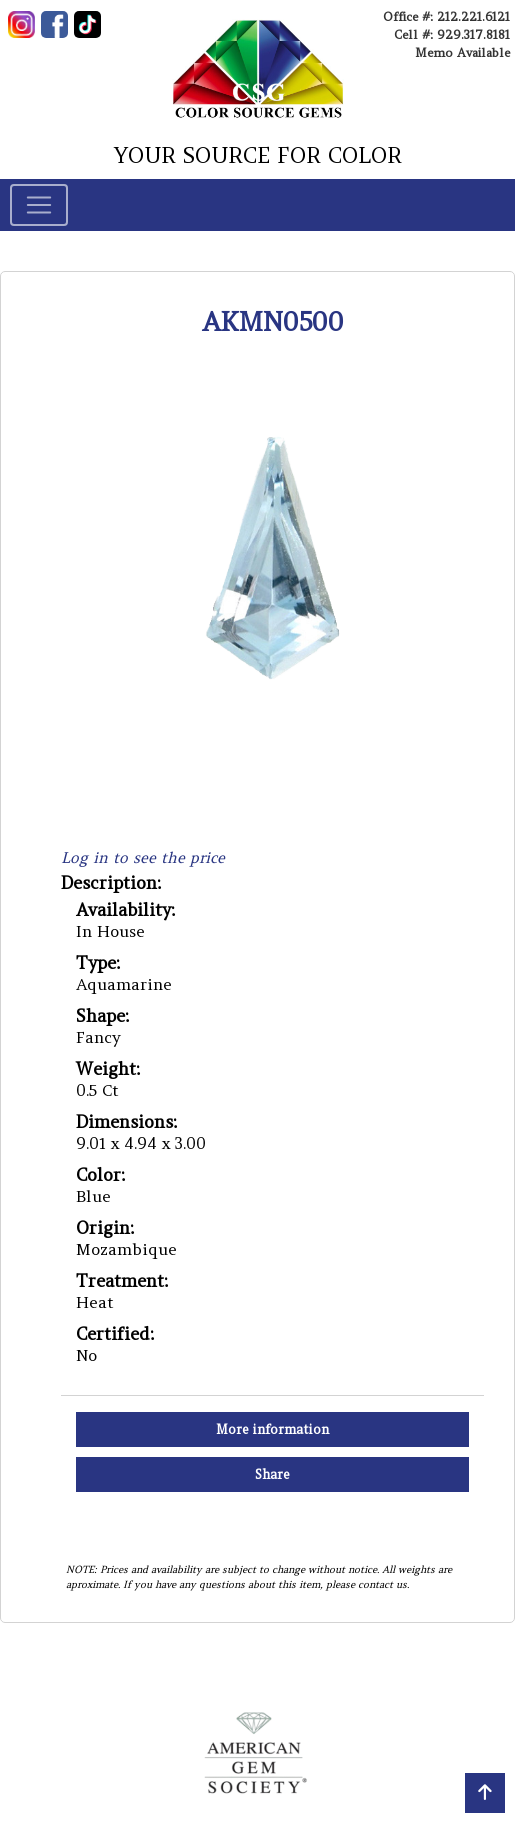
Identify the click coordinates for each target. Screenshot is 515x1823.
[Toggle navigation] (39, 205)
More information (272, 1429)
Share (272, 1474)
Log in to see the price (143, 857)
